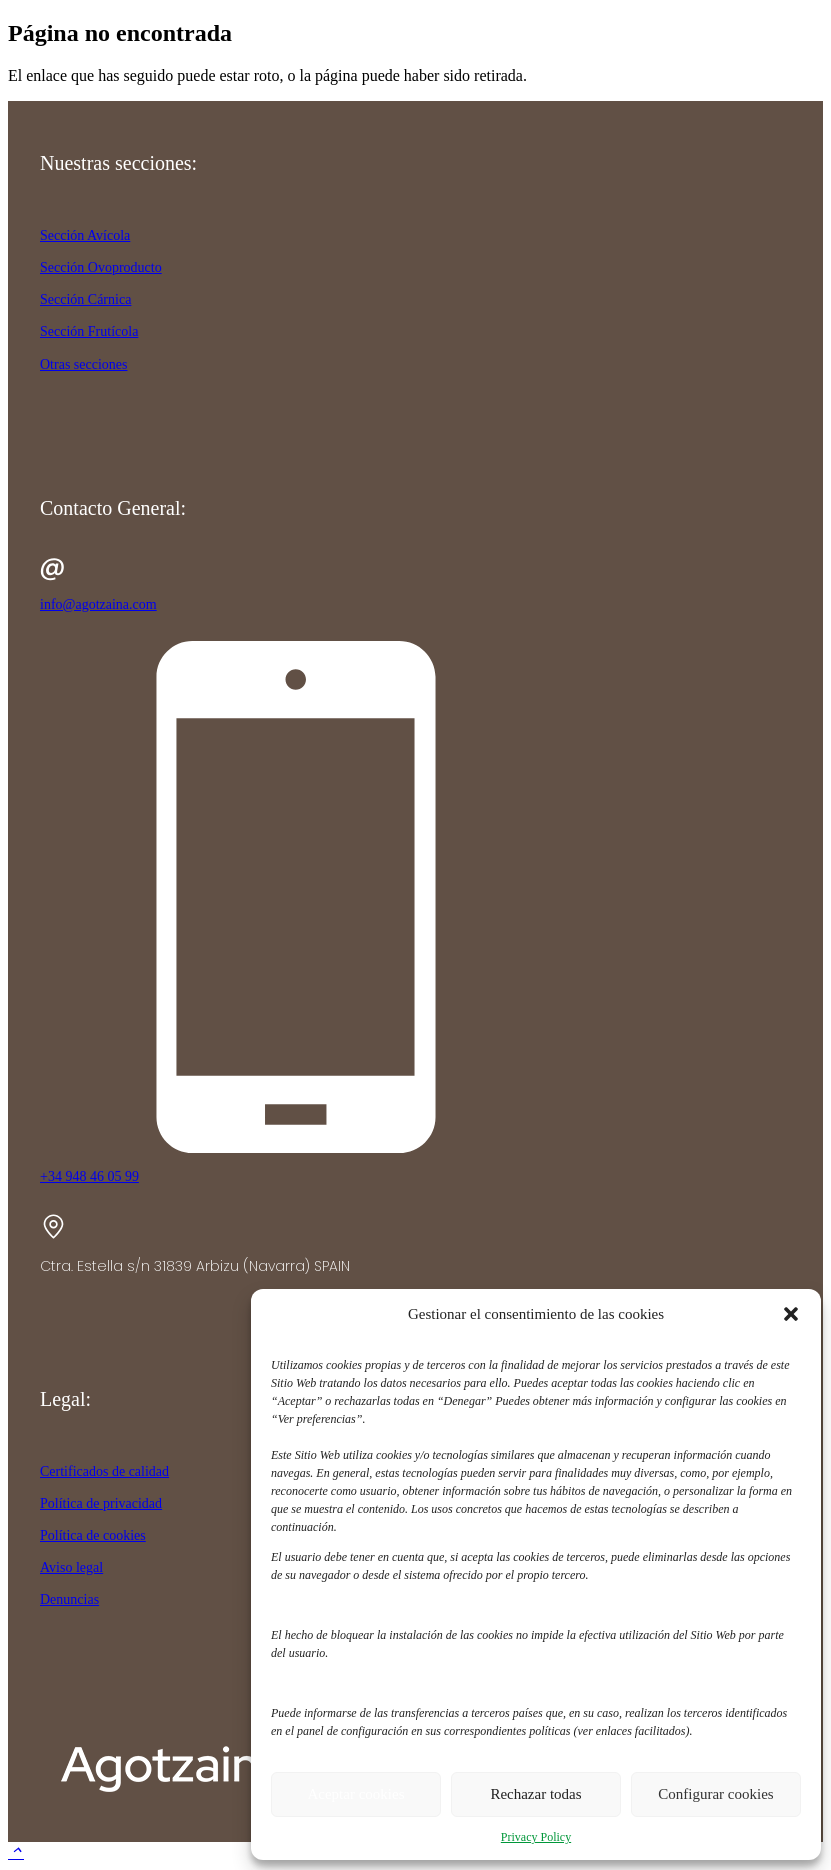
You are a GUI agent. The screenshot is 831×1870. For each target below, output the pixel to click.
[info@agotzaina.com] (415, 571)
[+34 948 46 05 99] (415, 898)
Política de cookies (93, 1535)
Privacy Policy (536, 1837)
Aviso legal (71, 1567)
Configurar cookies (715, 1794)
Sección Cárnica (85, 299)
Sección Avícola (85, 235)
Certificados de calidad (104, 1471)
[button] (791, 1314)
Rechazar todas (535, 1794)
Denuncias (69, 1599)
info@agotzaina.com (98, 604)
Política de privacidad (101, 1503)
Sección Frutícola (89, 331)
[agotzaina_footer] (190, 1800)
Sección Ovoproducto (101, 267)
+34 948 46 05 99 (89, 1176)
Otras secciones (83, 364)
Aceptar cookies (355, 1794)
